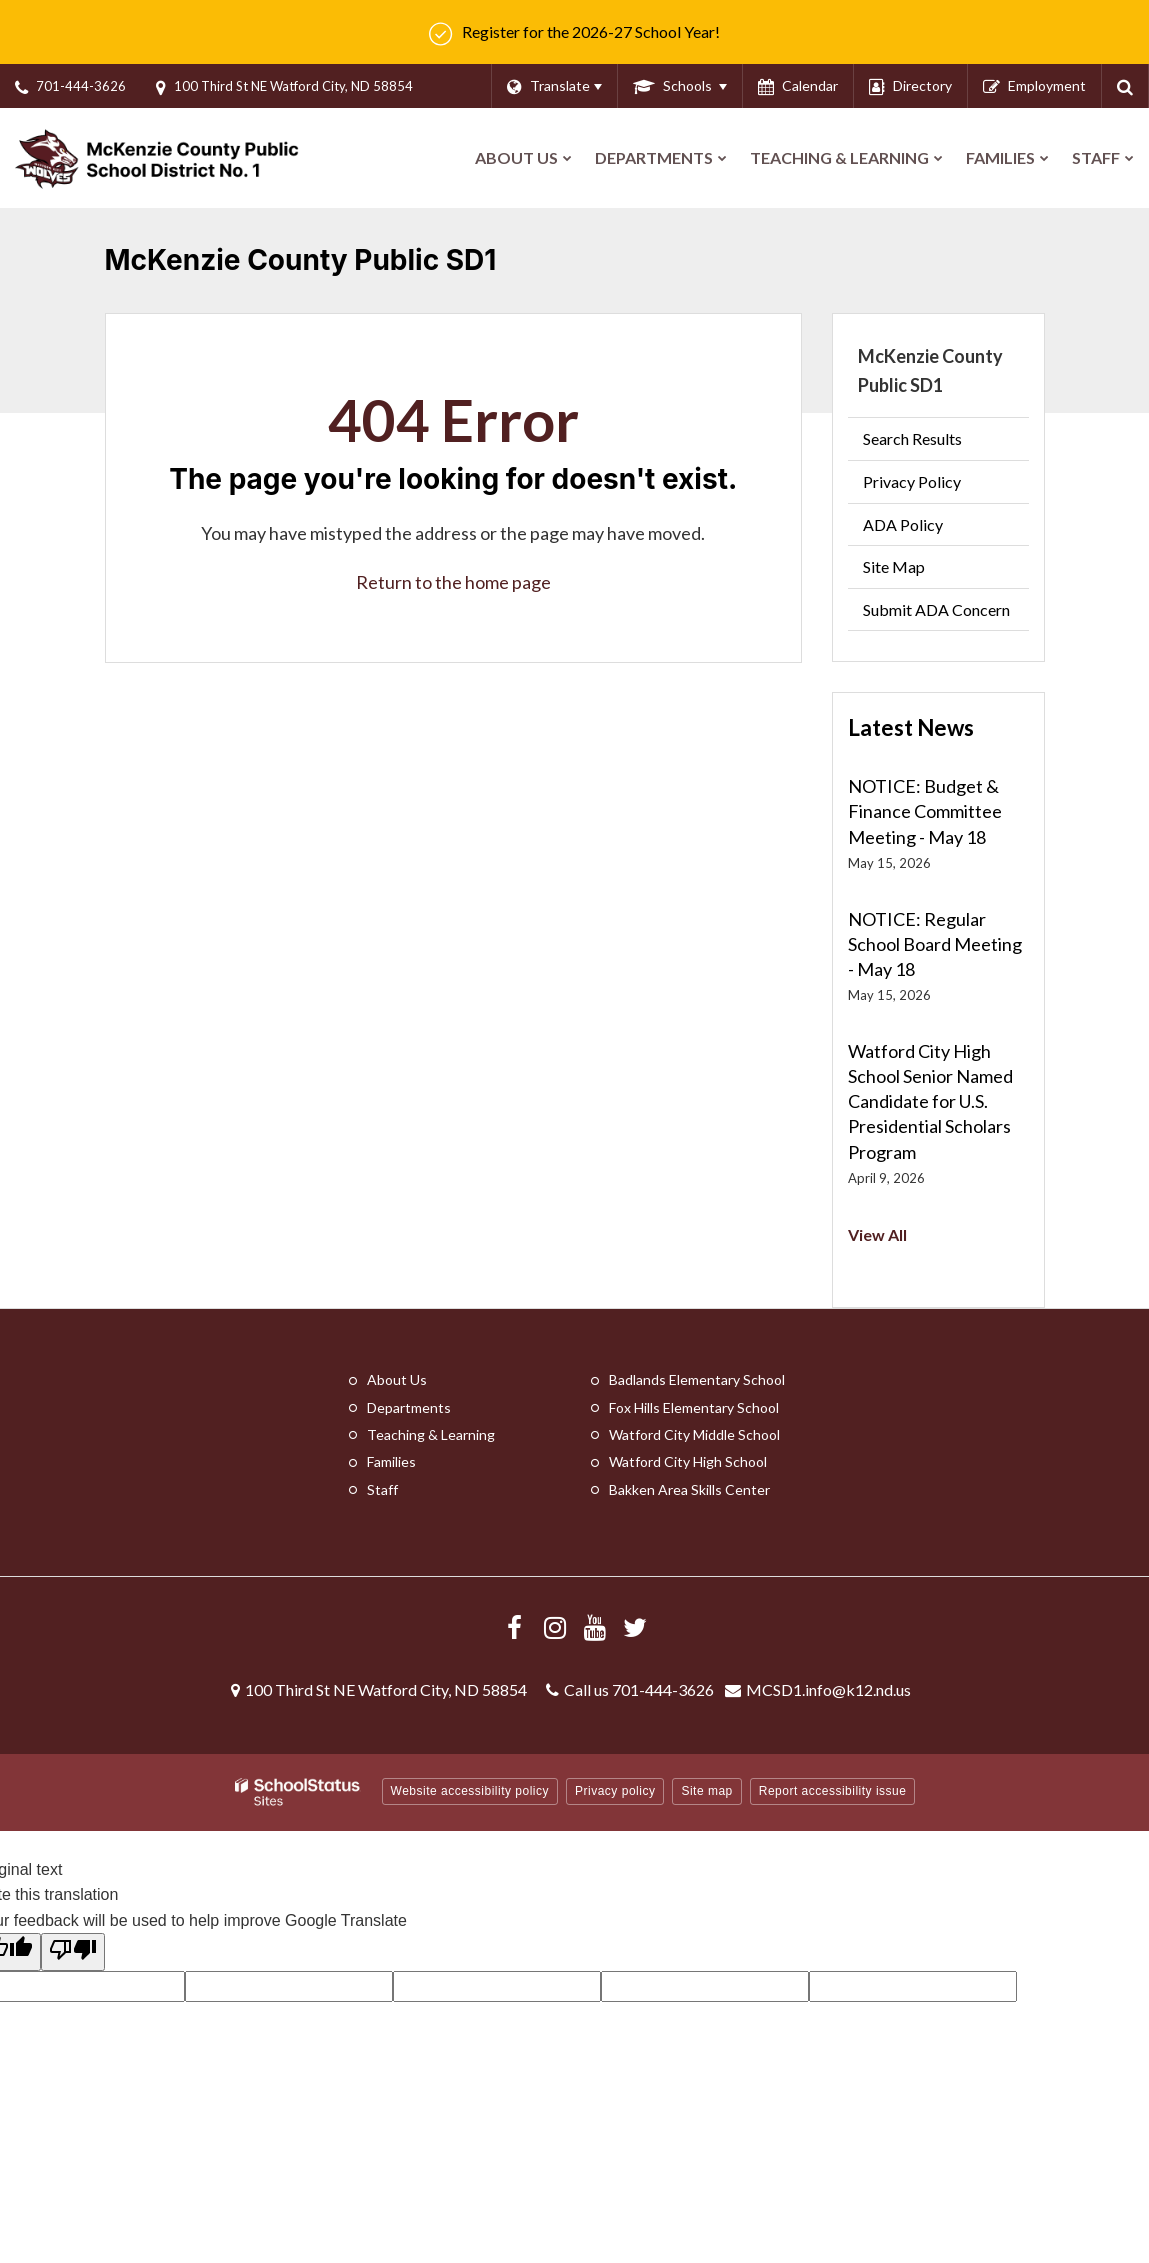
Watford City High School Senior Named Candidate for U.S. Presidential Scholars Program (930, 1101)
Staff (382, 1489)
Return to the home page (453, 582)
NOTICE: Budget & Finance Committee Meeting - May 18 (925, 811)
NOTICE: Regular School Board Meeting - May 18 (935, 944)
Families (391, 1461)
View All (877, 1234)
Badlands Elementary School (697, 1379)
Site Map (894, 566)
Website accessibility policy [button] (470, 1791)
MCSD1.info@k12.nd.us (828, 1689)
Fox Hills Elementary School (694, 1407)
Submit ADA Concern (936, 609)
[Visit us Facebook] (515, 1627)
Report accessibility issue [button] (833, 1791)
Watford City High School (688, 1461)
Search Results (912, 438)
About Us (397, 1379)
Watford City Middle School (694, 1434)
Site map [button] (706, 1791)
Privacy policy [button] (615, 1791)
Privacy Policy (912, 481)
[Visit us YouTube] (595, 1627)
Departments (409, 1407)
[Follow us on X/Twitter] (635, 1627)
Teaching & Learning (431, 1434)
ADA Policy (903, 524)
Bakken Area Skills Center (689, 1489)
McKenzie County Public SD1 (930, 370)
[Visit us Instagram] (555, 1627)
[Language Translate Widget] (554, 86)
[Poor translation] (73, 1952)
